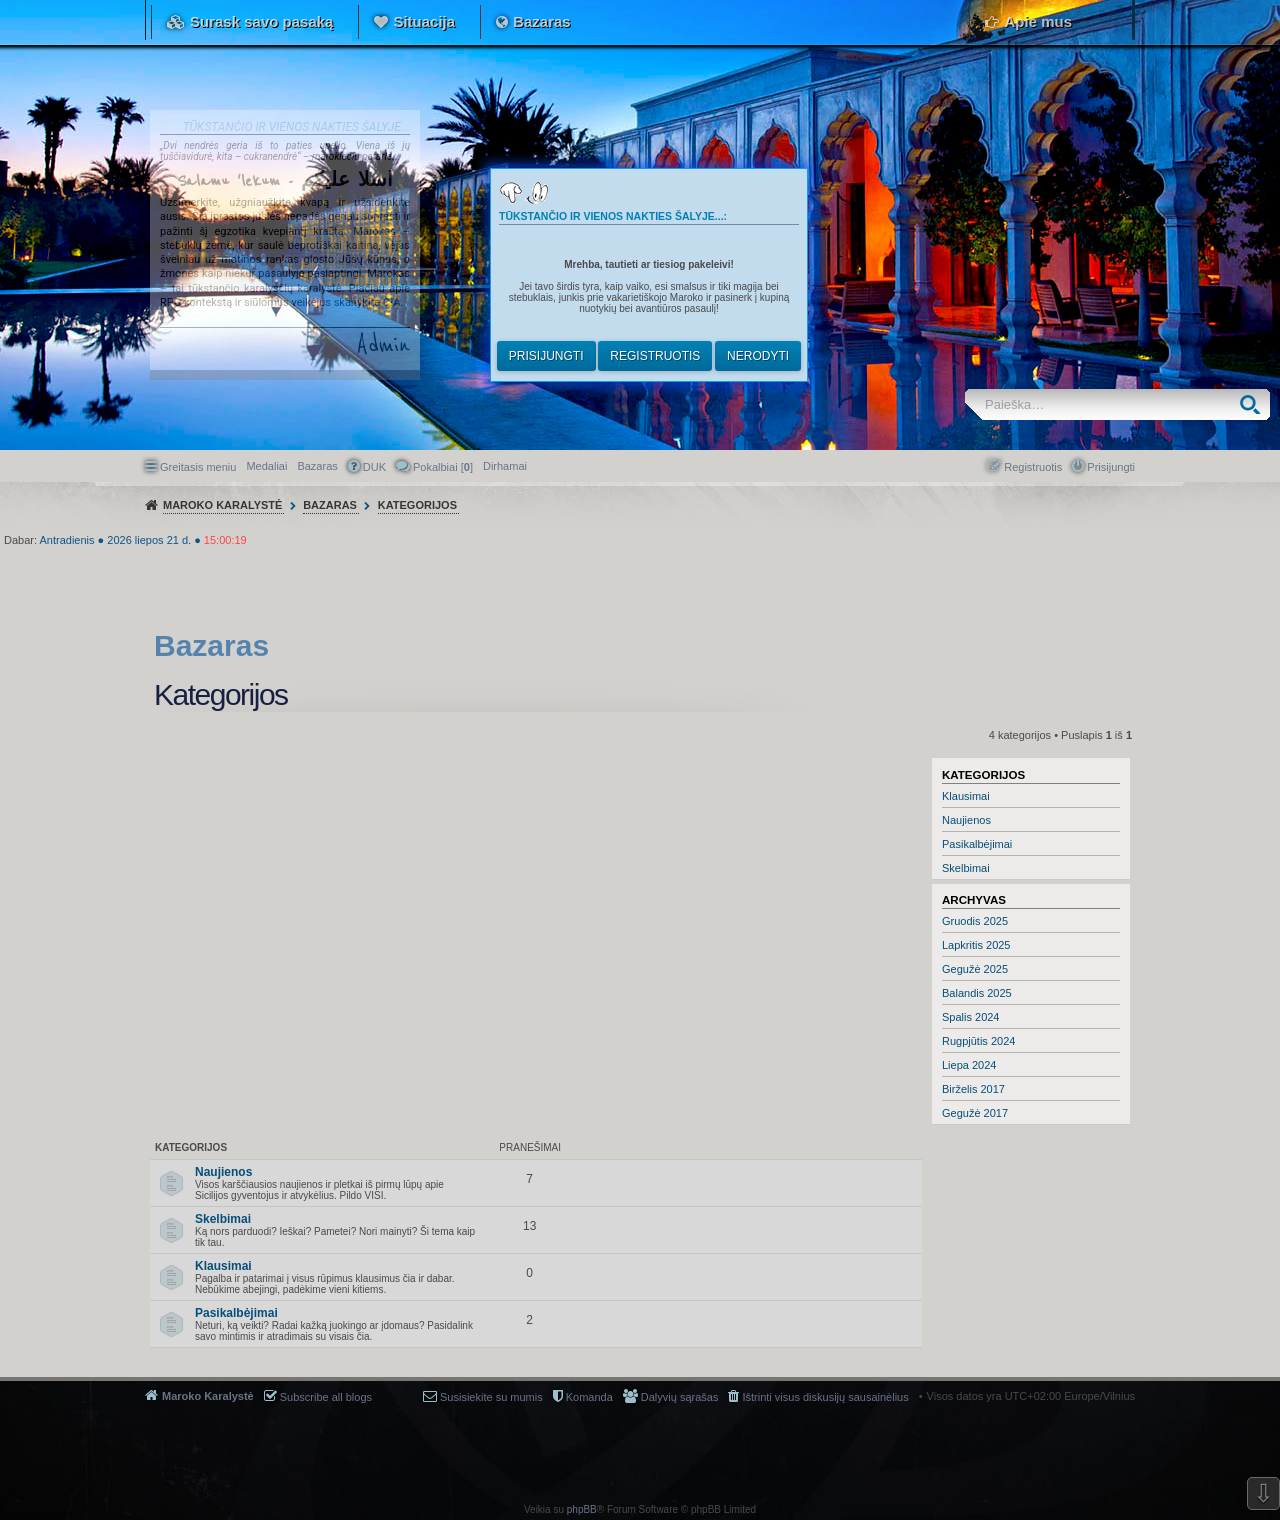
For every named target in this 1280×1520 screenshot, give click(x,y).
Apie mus (1038, 21)
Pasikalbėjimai (977, 844)
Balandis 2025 (977, 993)
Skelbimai (966, 868)
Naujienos (966, 820)
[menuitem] (505, 466)
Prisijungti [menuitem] (1111, 467)
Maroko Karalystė (208, 1396)
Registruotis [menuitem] (1033, 467)
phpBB (582, 1509)
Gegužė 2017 (975, 1113)
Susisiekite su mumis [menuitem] (491, 1397)
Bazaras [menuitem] (317, 466)
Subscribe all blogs (326, 1397)
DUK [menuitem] (374, 467)
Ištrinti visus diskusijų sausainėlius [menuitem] (825, 1397)
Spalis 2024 (971, 1017)
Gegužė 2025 (975, 969)
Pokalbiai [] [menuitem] (443, 467)
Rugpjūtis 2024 (978, 1041)
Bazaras (542, 21)
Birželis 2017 (973, 1089)
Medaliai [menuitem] (266, 466)
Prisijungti (546, 356)
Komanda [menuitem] (589, 1397)
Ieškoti (1254, 404)
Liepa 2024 (969, 1065)
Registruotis (655, 356)
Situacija (424, 21)
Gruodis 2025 (975, 921)
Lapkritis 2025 (976, 945)
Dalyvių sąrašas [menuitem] (680, 1397)
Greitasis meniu (198, 467)
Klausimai (966, 796)
